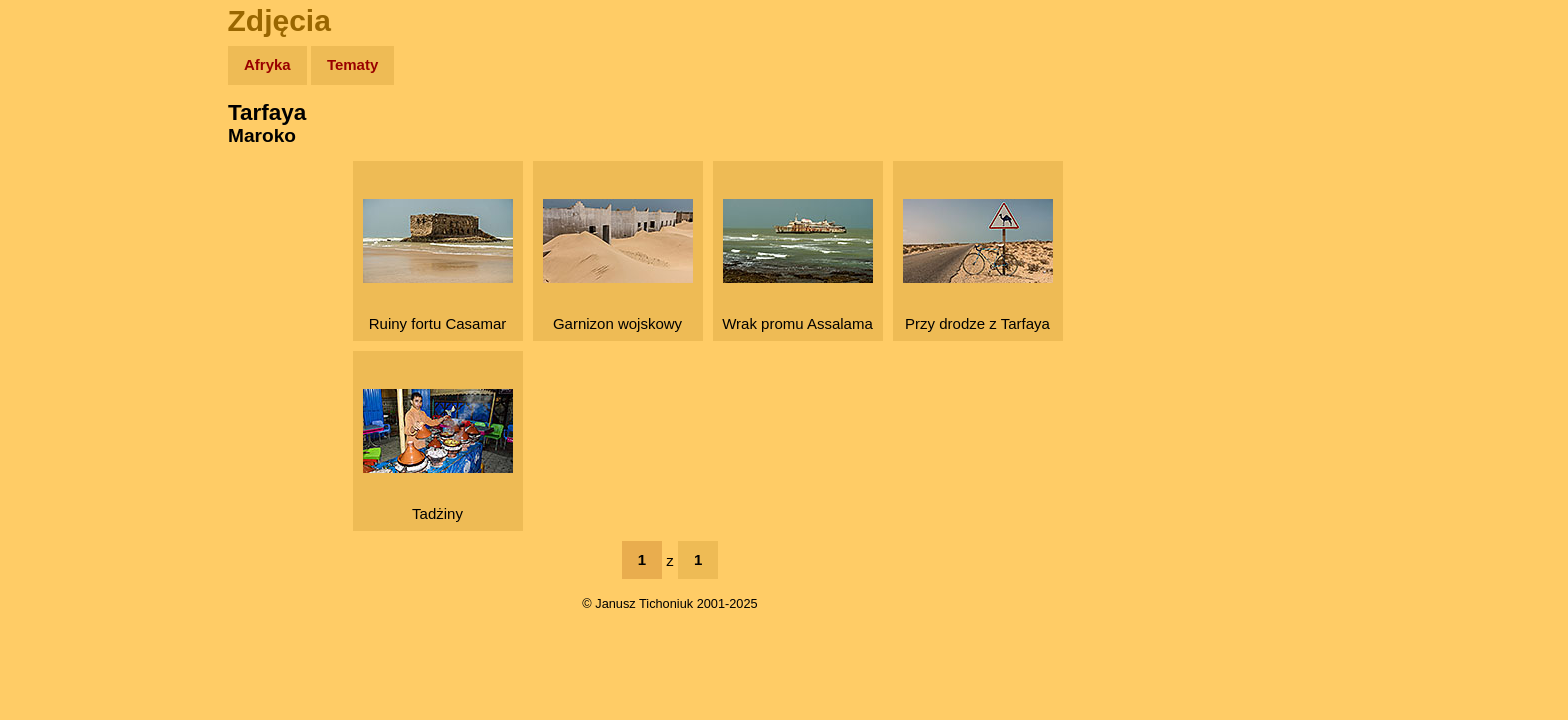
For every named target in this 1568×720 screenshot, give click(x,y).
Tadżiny (438, 455)
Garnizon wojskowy (618, 265)
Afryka (267, 64)
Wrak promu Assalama (797, 265)
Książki (59, 258)
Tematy (352, 64)
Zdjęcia (59, 181)
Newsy (57, 219)
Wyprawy (66, 142)
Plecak (57, 335)
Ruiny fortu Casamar (438, 265)
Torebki (60, 412)
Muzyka (60, 296)
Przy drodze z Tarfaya (978, 265)
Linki (51, 373)
